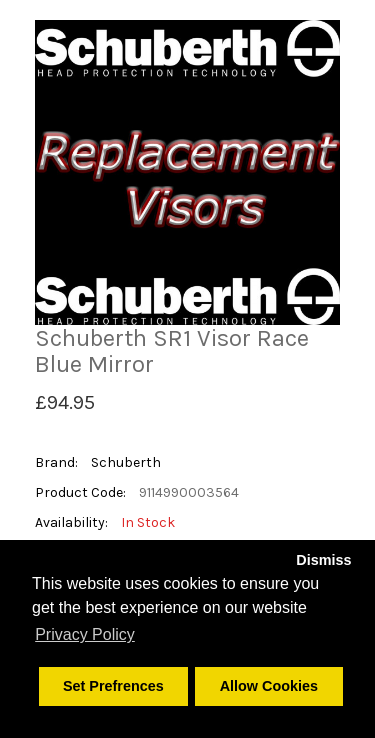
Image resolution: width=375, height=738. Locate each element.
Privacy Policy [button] (85, 634)
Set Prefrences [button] (113, 686)
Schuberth (126, 462)
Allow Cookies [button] (269, 686)
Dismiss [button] (323, 560)
